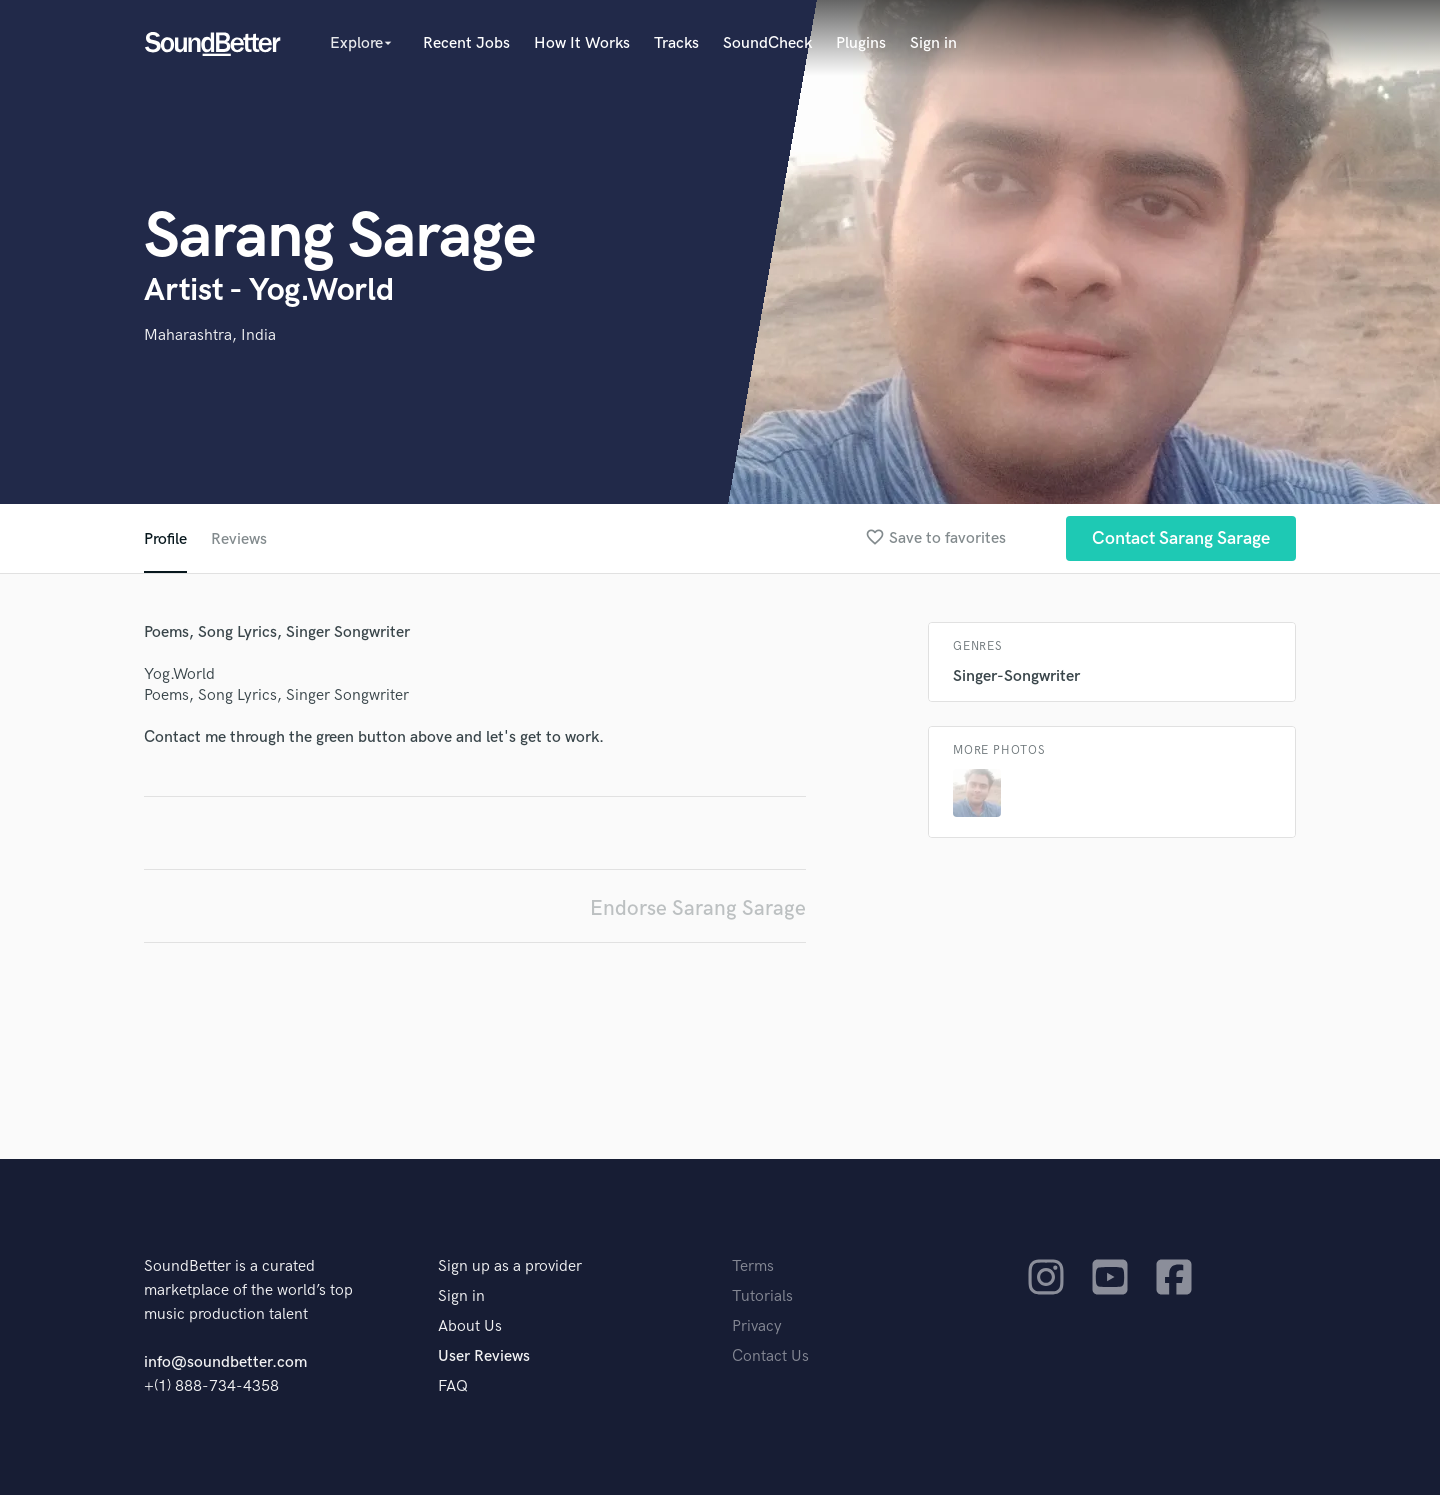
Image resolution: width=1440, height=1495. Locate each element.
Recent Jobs (466, 43)
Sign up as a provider (510, 1266)
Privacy (757, 1326)
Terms (753, 1266)
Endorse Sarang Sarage (698, 908)
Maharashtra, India (210, 335)
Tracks (676, 43)
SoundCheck (767, 43)
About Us (470, 1326)
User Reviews (484, 1356)
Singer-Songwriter (1016, 676)
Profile (165, 539)
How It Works (582, 43)
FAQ (453, 1386)
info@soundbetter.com (225, 1362)
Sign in (933, 43)
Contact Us (770, 1356)
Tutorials (762, 1296)
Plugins (861, 43)
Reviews (239, 539)
